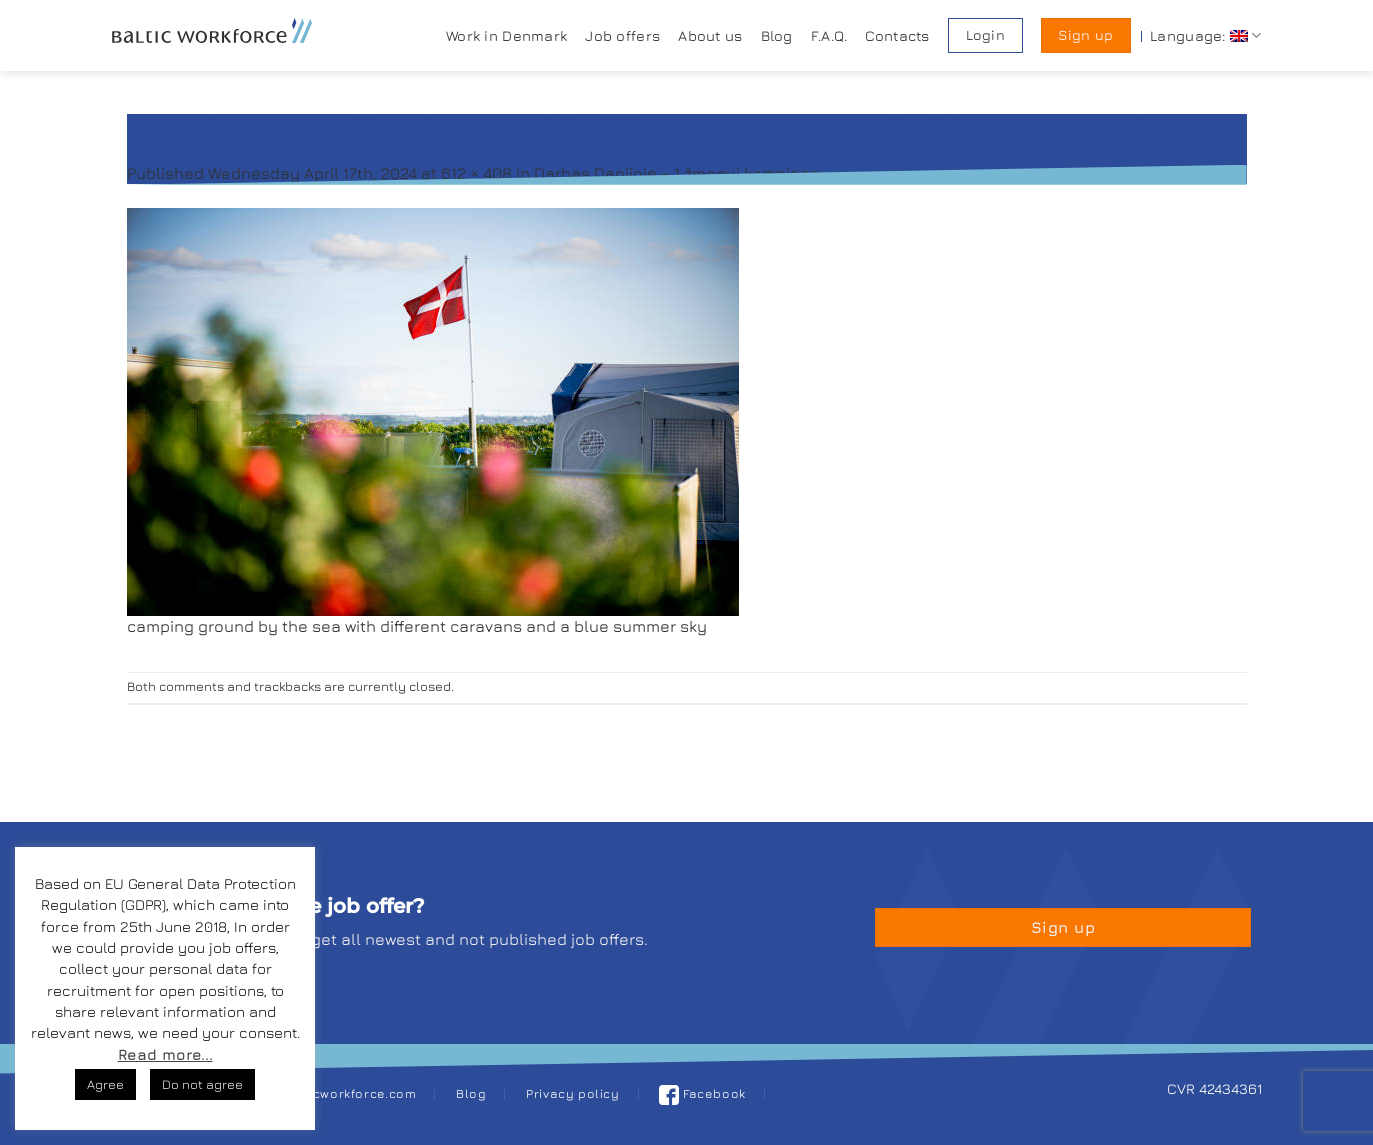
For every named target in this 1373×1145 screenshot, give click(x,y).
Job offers (622, 35)
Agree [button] (105, 1084)
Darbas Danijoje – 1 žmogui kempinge (677, 173)
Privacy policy (573, 1093)
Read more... (165, 1054)
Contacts (897, 35)
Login (985, 35)
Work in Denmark (506, 35)
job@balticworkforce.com (333, 1093)
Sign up (1085, 35)
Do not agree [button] (202, 1084)
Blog (777, 35)
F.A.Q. (829, 35)
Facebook (702, 1093)
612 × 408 (476, 173)
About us (710, 35)
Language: (1205, 35)
